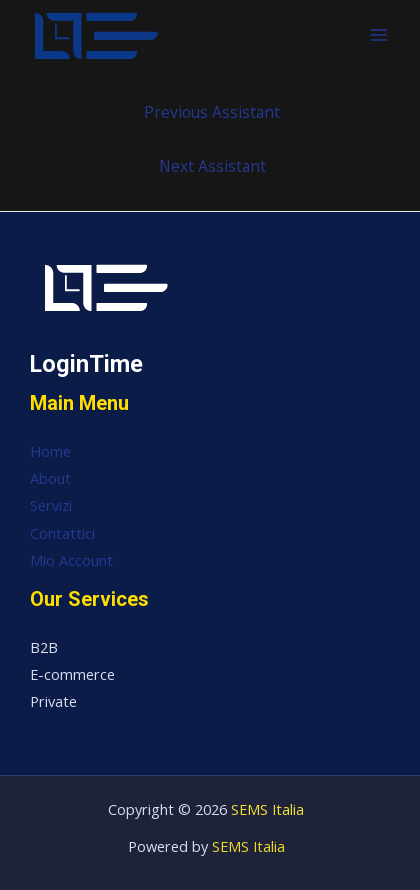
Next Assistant (212, 166)
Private (53, 701)
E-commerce (72, 674)
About (50, 478)
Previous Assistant (212, 112)
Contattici (62, 533)
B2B (44, 647)
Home (50, 451)
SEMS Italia (267, 809)
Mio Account (71, 560)
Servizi (51, 505)
